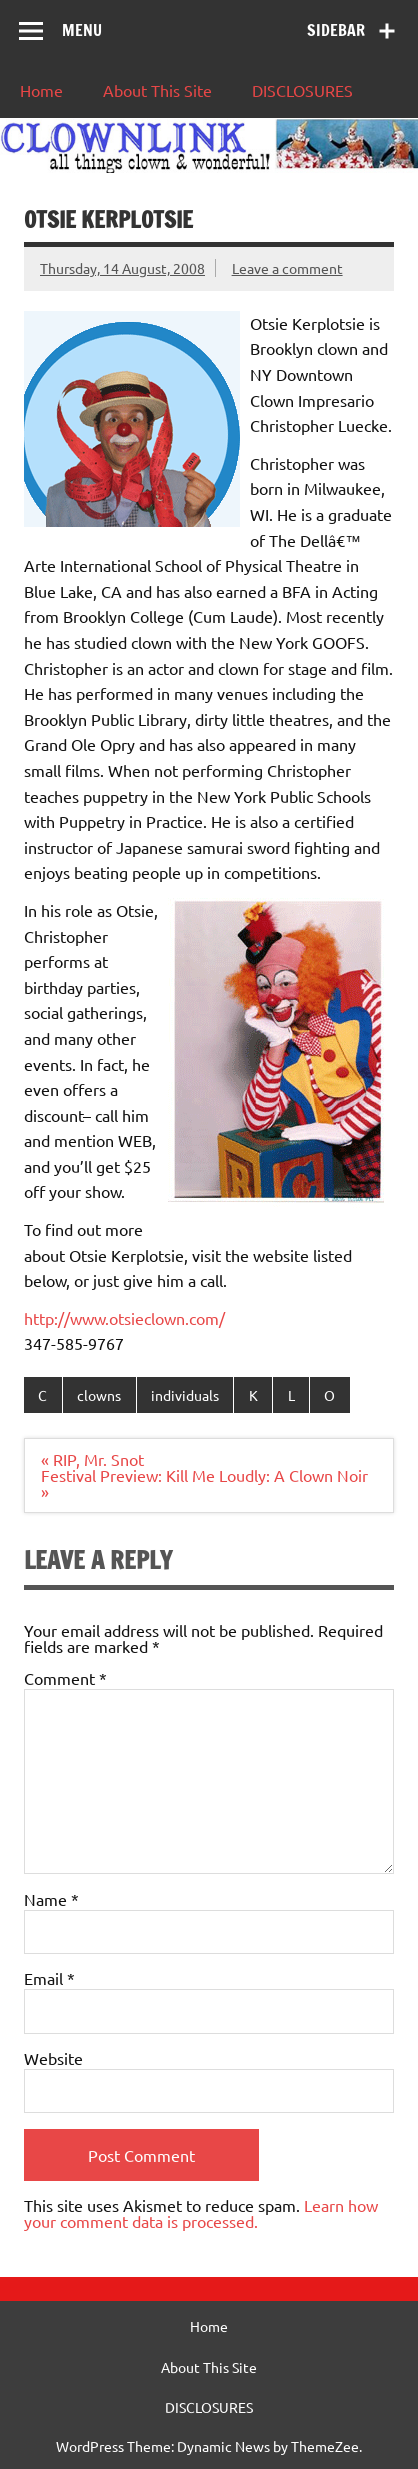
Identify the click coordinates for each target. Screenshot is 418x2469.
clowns (99, 1395)
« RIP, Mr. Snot (92, 1459)
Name (51, 1899)
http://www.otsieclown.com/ (124, 1318)
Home (41, 90)
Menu (82, 30)
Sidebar (336, 30)
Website (53, 2058)
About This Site (157, 90)
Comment (65, 1678)
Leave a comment (287, 268)
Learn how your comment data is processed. (201, 2213)
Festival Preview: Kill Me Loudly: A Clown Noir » (204, 1483)
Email (49, 1978)
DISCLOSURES (302, 90)
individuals (185, 1395)
